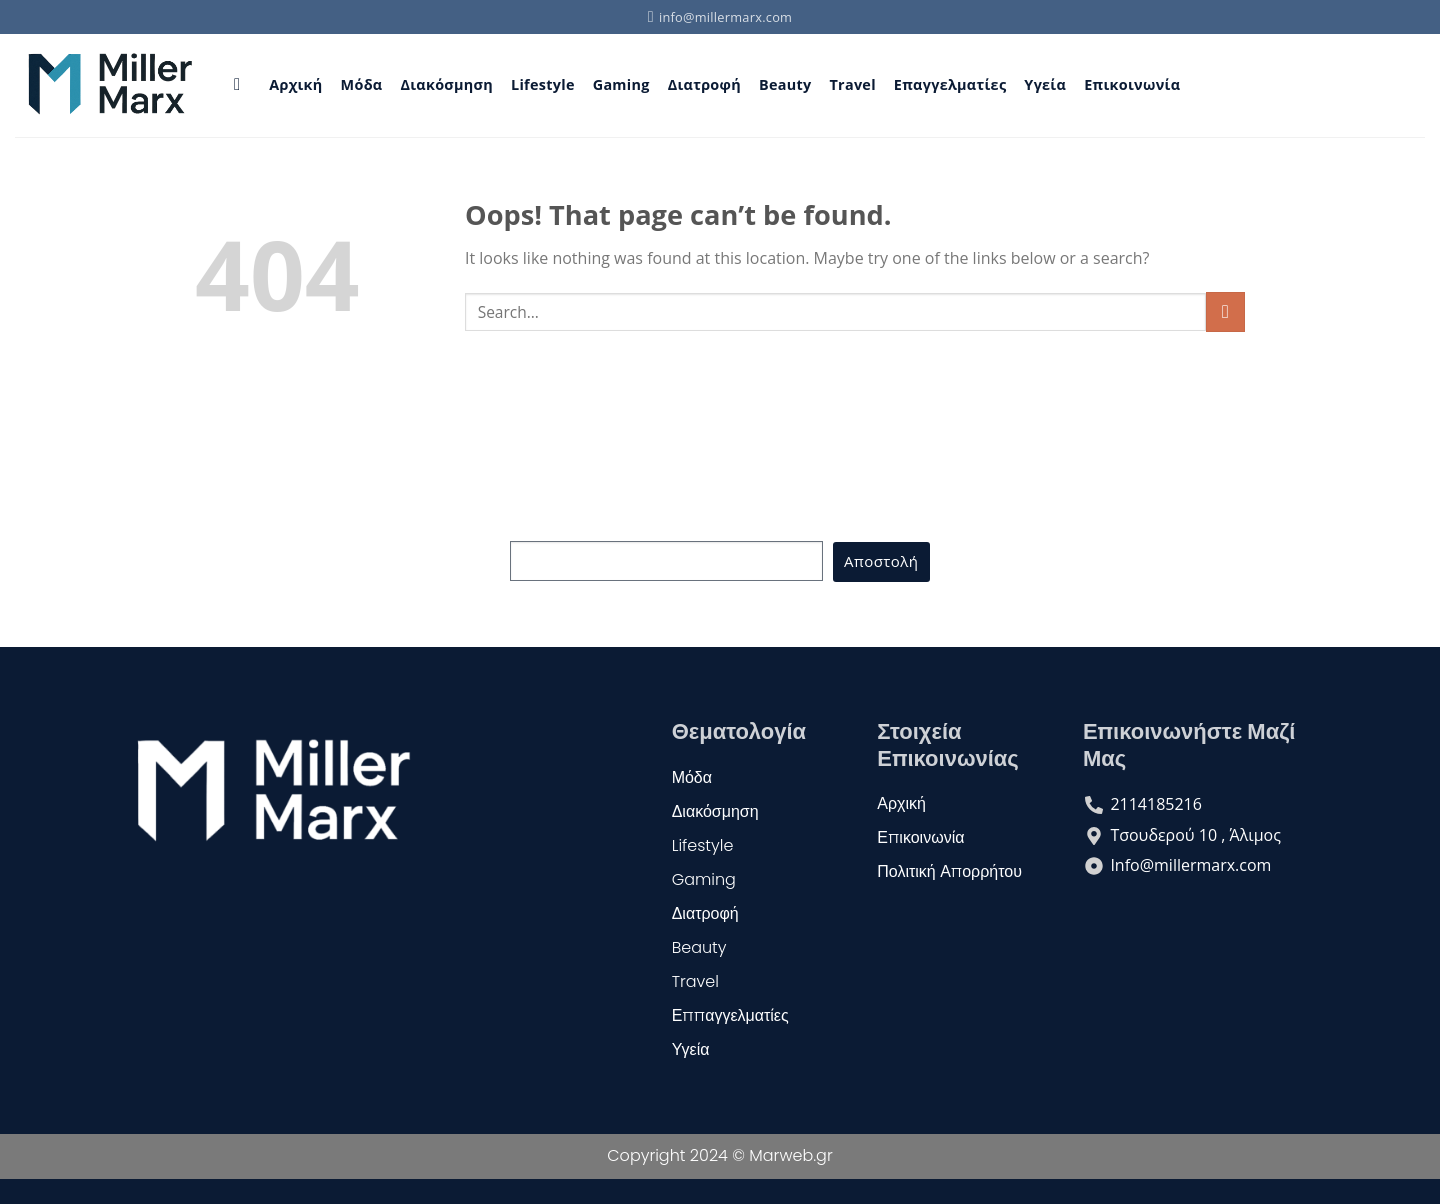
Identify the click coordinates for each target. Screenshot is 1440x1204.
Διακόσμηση (446, 84)
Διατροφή (704, 84)
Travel (852, 84)
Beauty (785, 84)
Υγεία (1045, 84)
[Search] (242, 85)
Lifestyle (543, 84)
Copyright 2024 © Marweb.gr (719, 1155)
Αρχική (295, 84)
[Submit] (1225, 311)
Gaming (621, 84)
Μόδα (362, 84)
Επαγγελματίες (950, 84)
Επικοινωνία (1132, 84)
